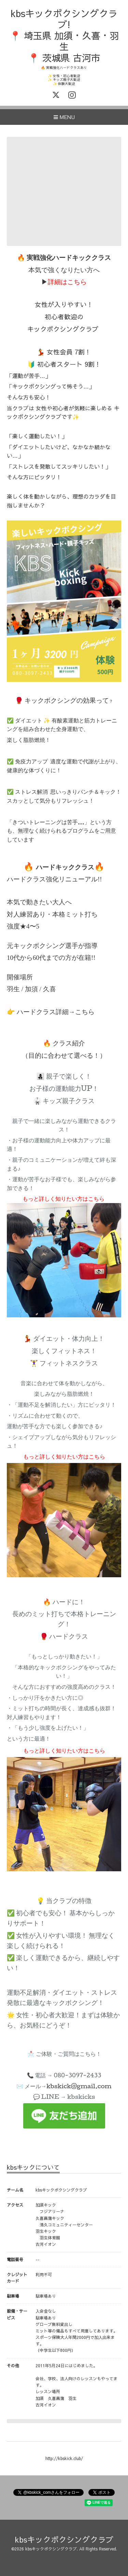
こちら (85, 1011)
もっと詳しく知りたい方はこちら (63, 1198)
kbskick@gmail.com (79, 2086)
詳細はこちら (67, 282)
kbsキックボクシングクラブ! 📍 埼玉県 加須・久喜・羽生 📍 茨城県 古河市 (64, 35)
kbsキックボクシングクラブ (64, 2539)
